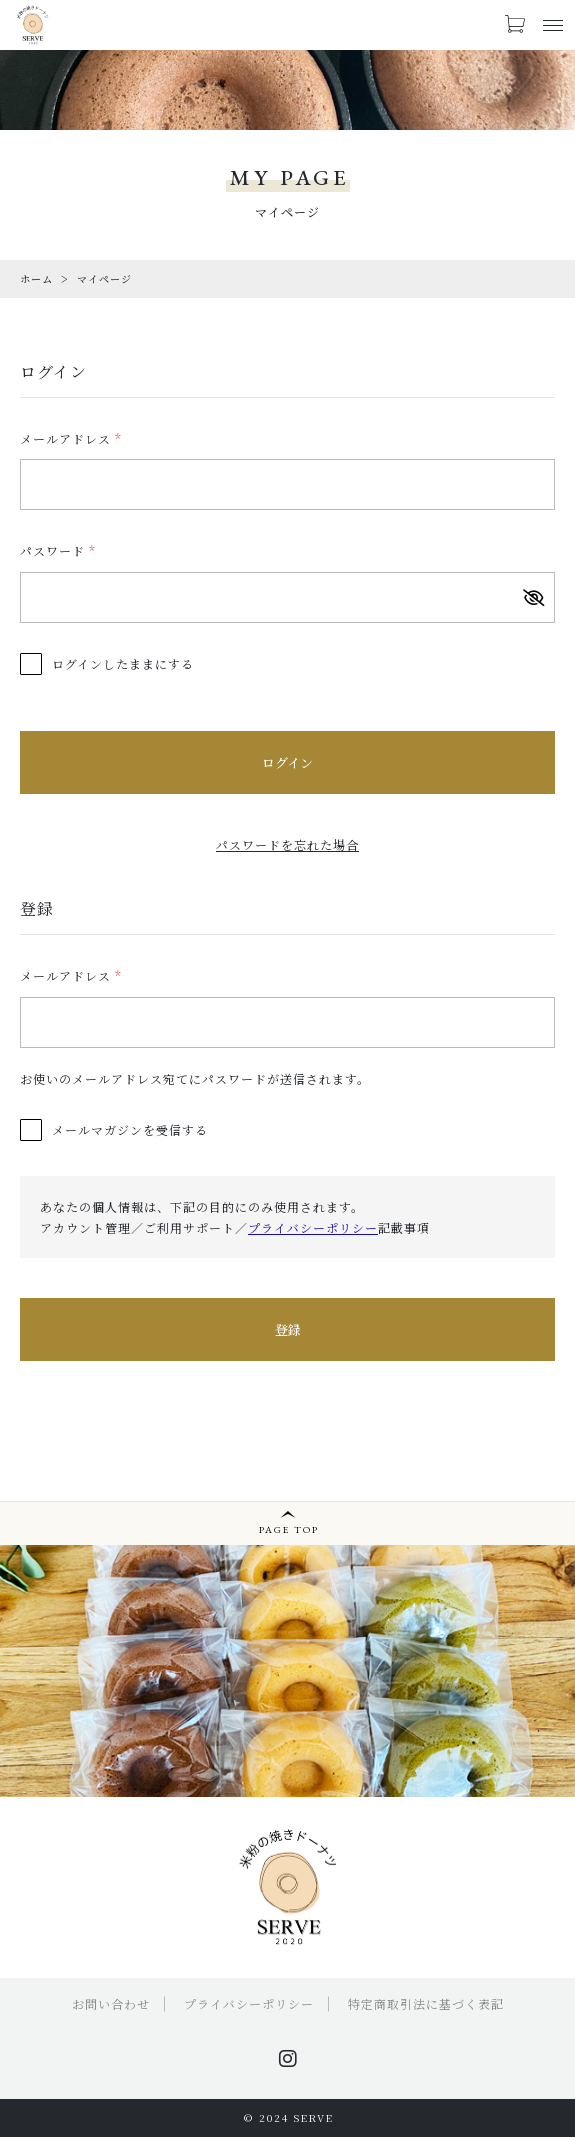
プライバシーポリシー (313, 1227)
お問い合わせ (111, 2003)
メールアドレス (71, 438)
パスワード (58, 550)
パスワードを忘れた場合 (287, 844)
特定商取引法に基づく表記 (426, 2003)
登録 (288, 1329)
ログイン (287, 762)
